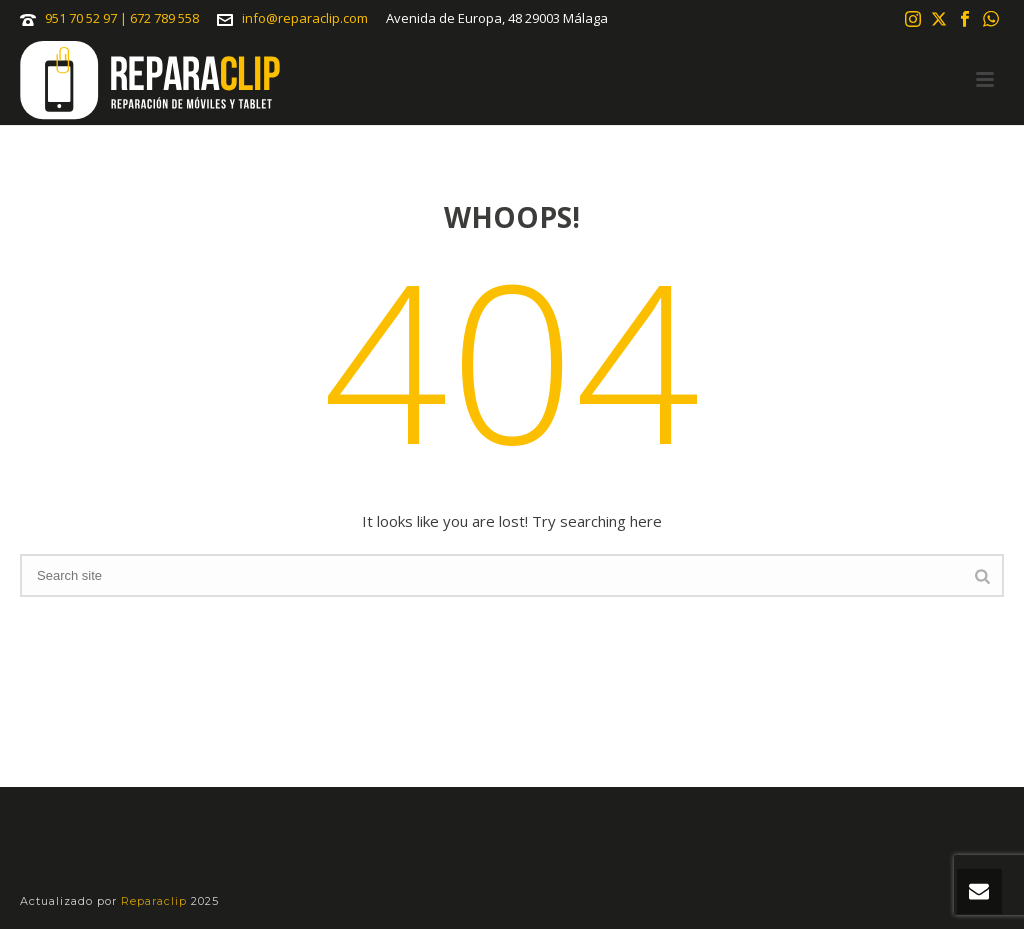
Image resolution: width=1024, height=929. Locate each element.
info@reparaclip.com (305, 18)
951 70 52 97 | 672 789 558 (122, 18)
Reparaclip (156, 901)
